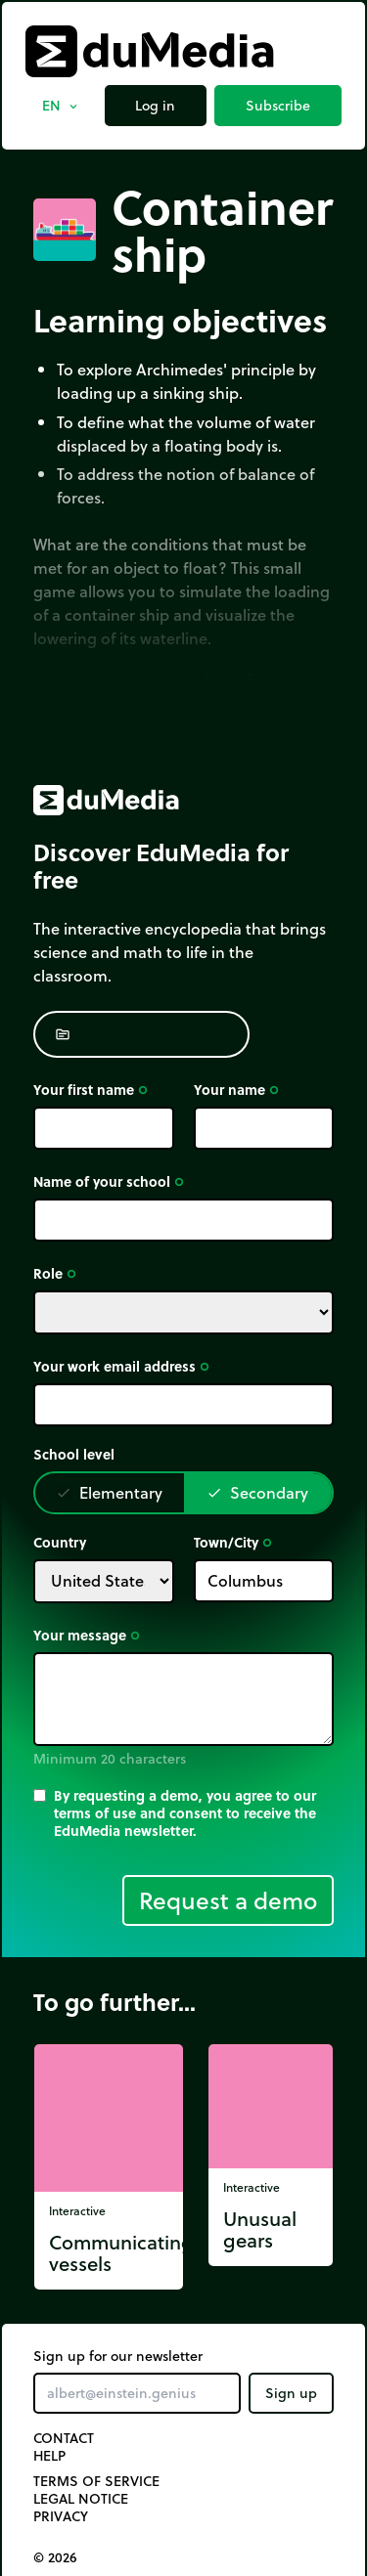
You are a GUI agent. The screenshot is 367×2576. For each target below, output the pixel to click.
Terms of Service (96, 2481)
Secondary (257, 1492)
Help (49, 2456)
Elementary (109, 1492)
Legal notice (80, 2499)
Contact (63, 2438)
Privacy (60, 2516)
